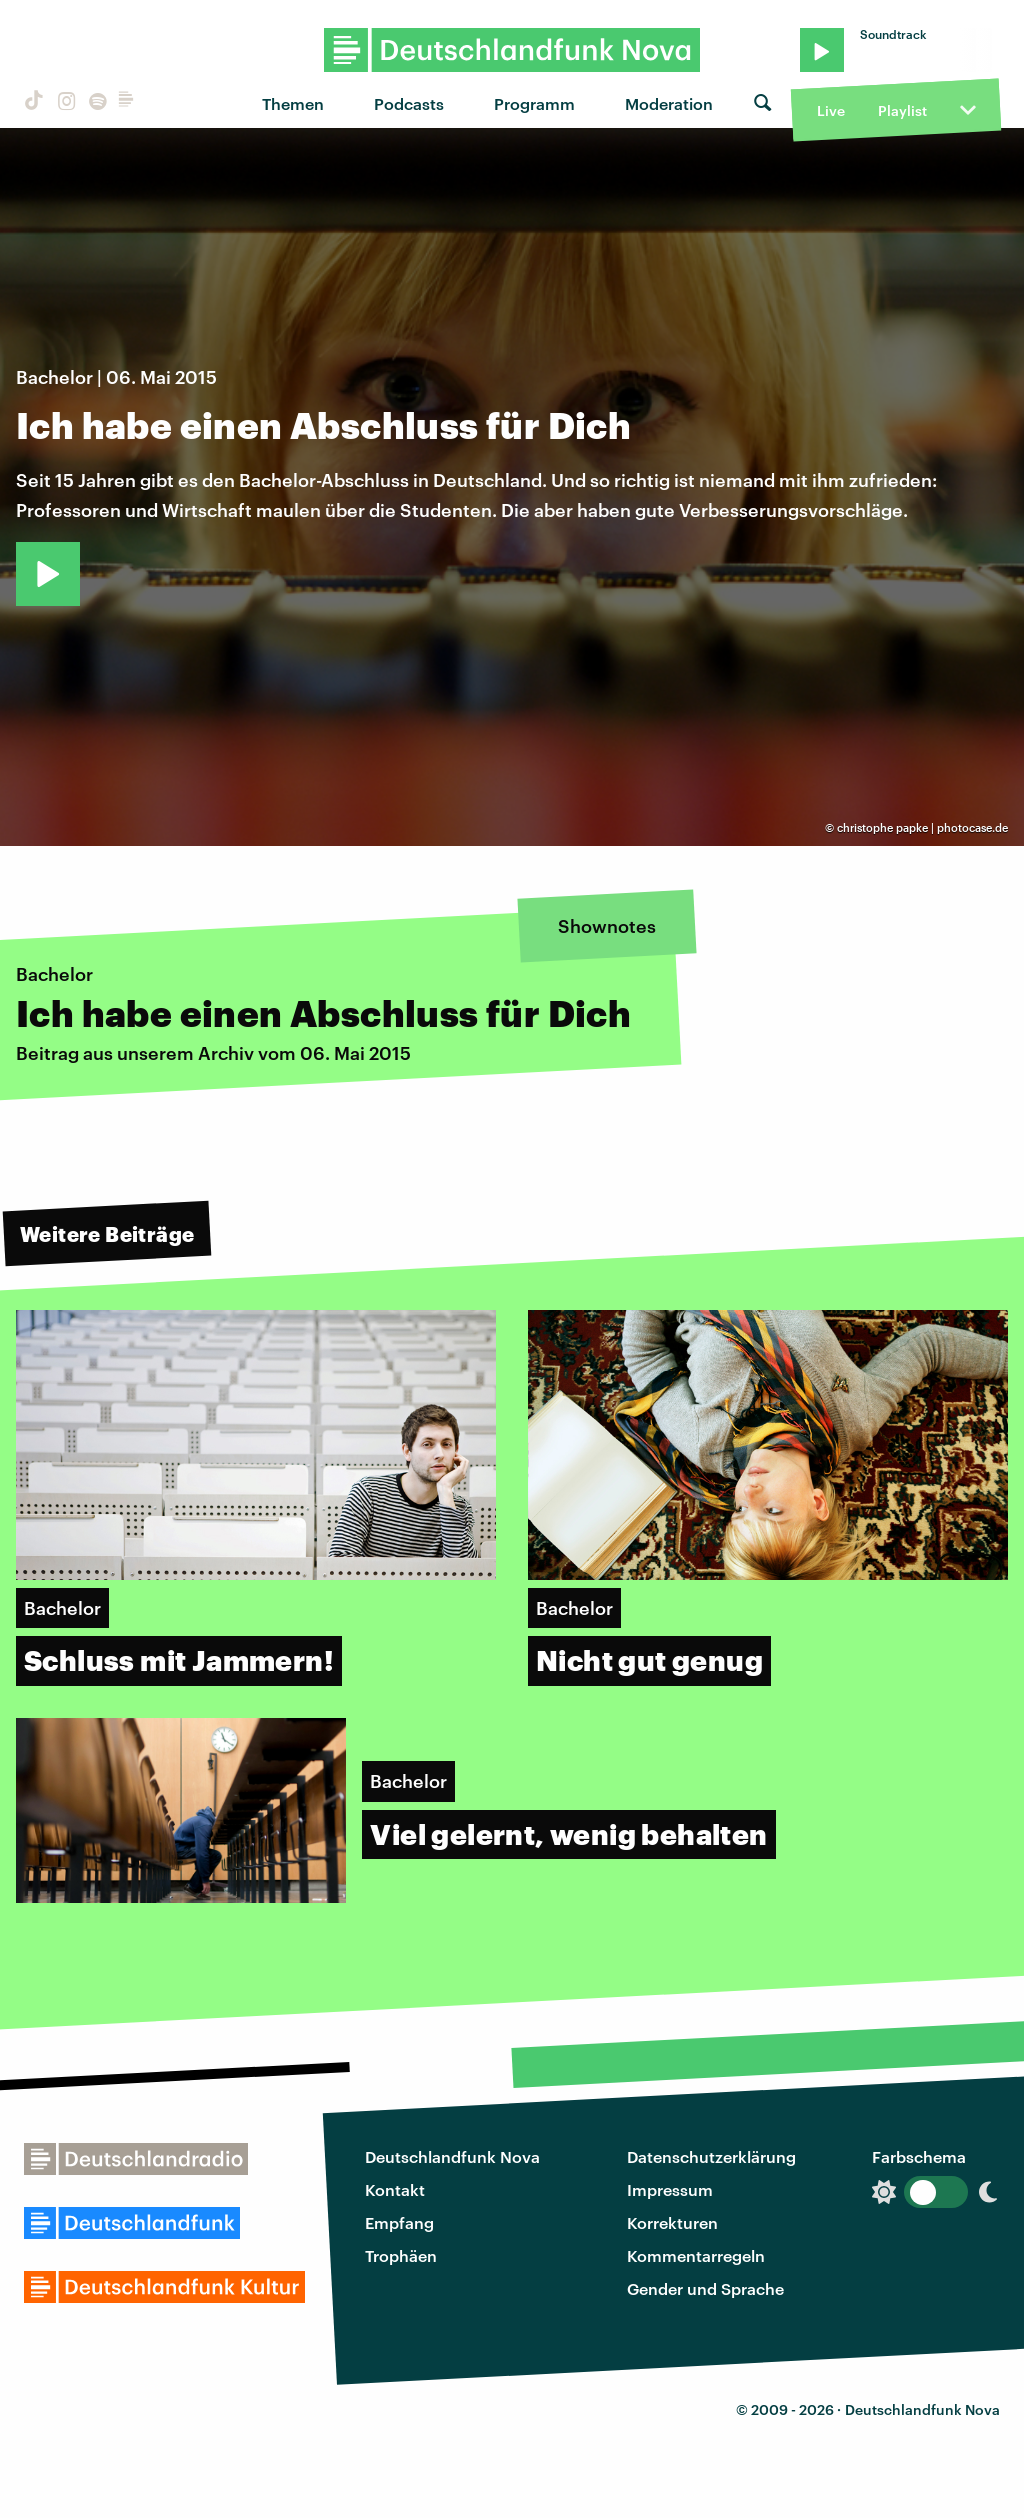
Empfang (399, 2222)
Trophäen (401, 2255)
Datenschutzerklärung (711, 2156)
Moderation (669, 103)
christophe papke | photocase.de (922, 827)
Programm (534, 103)
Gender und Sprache (705, 2288)
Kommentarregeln (696, 2255)
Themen (293, 103)
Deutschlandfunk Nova (452, 2156)
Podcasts (409, 103)
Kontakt (395, 2189)
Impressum (670, 2189)
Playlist (902, 110)
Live (831, 110)
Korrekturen (672, 2222)
